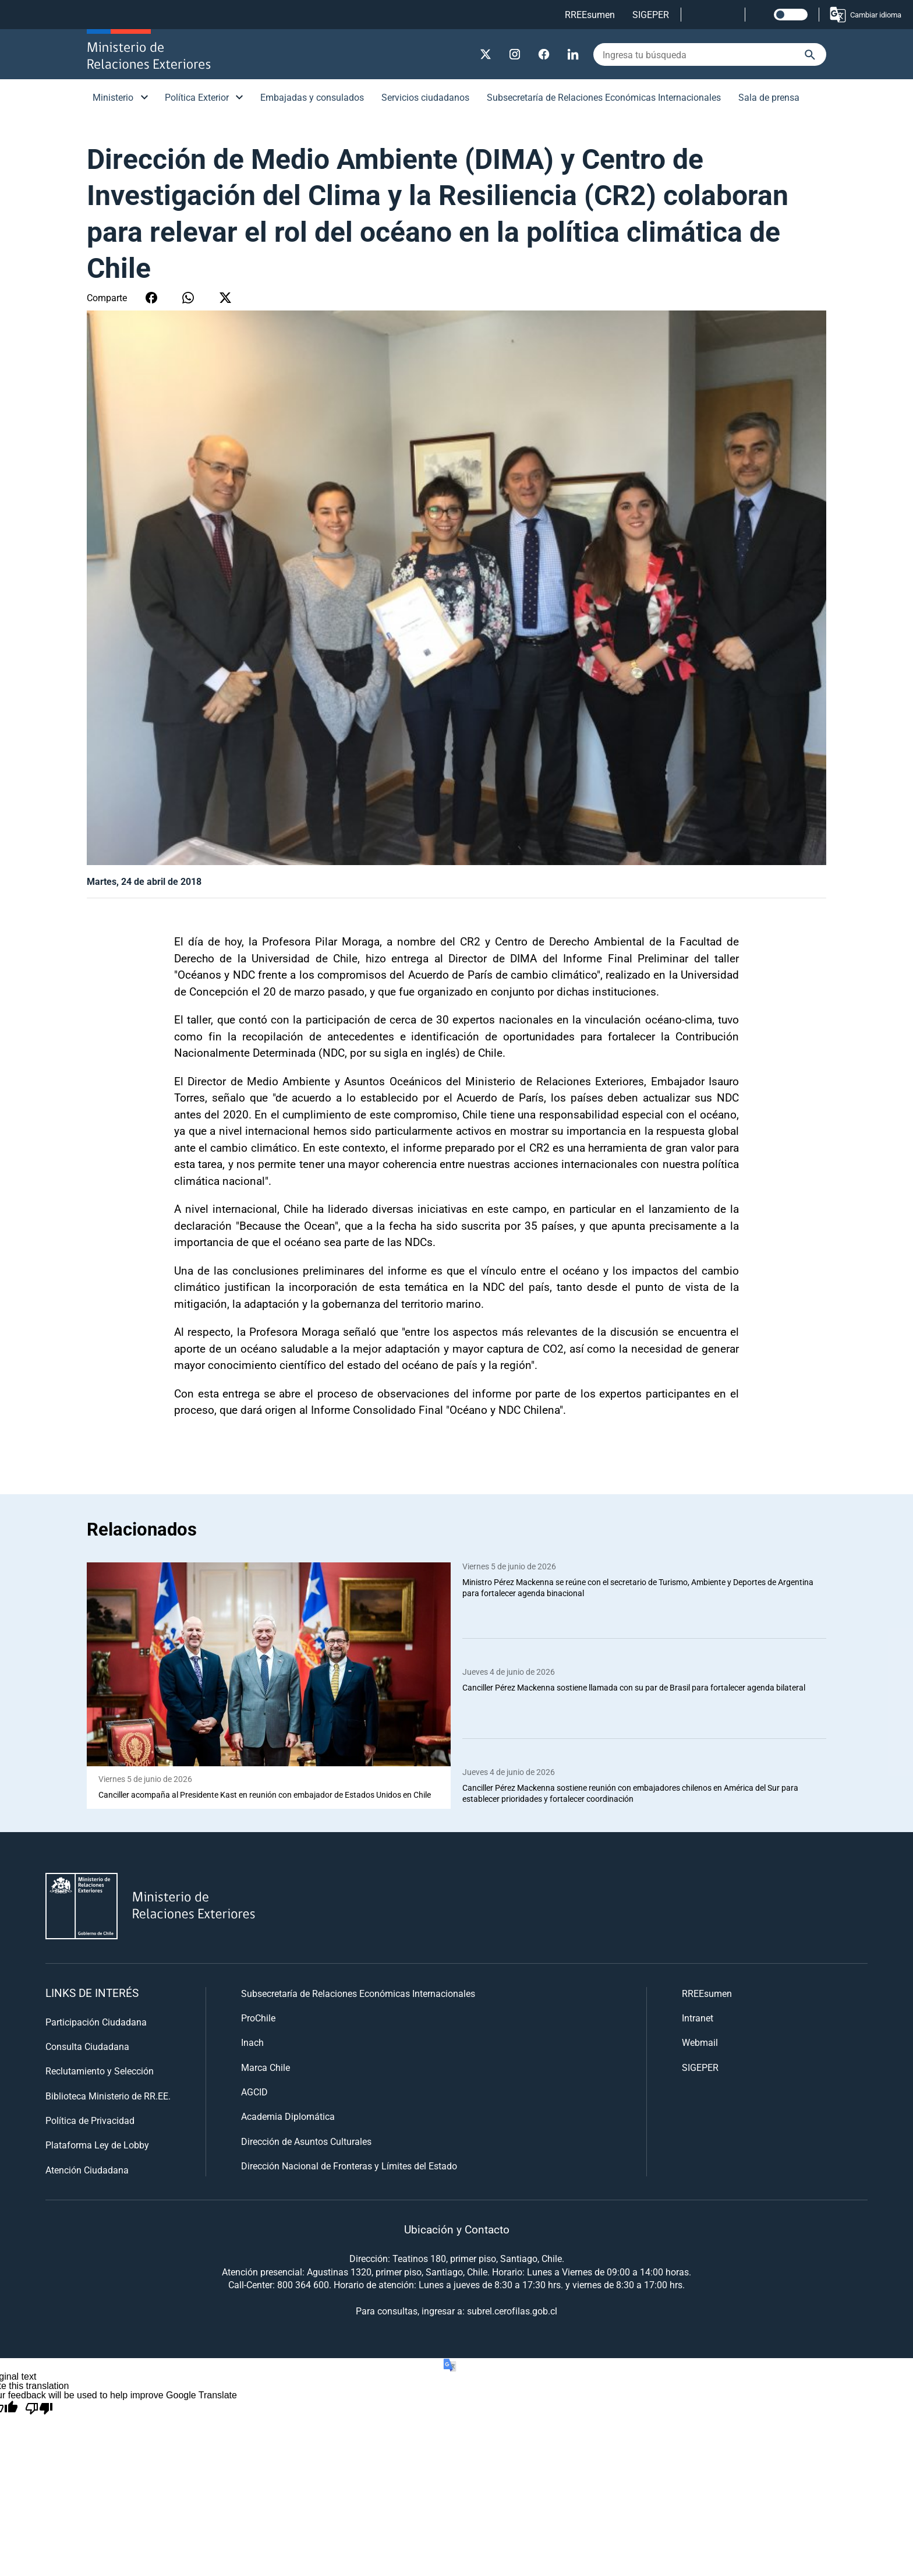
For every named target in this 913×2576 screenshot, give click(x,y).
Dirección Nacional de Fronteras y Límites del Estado (349, 2166)
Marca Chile (265, 2067)
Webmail (700, 2043)
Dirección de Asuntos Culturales (306, 2141)
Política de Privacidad (90, 2121)
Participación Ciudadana (96, 2022)
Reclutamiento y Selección (99, 2071)
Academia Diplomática (288, 2117)
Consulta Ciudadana (87, 2046)
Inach (252, 2043)
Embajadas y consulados (312, 97)
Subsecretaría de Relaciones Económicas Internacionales (604, 97)
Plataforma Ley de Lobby (97, 2145)
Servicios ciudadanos (425, 97)
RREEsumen (590, 14)
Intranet (697, 2018)
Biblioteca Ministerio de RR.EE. (108, 2096)
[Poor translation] (39, 2409)
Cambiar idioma (865, 14)
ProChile (258, 2018)
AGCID (254, 2092)
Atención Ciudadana (87, 2170)
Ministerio (113, 97)
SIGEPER (650, 14)
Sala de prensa (768, 97)
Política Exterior (197, 97)
